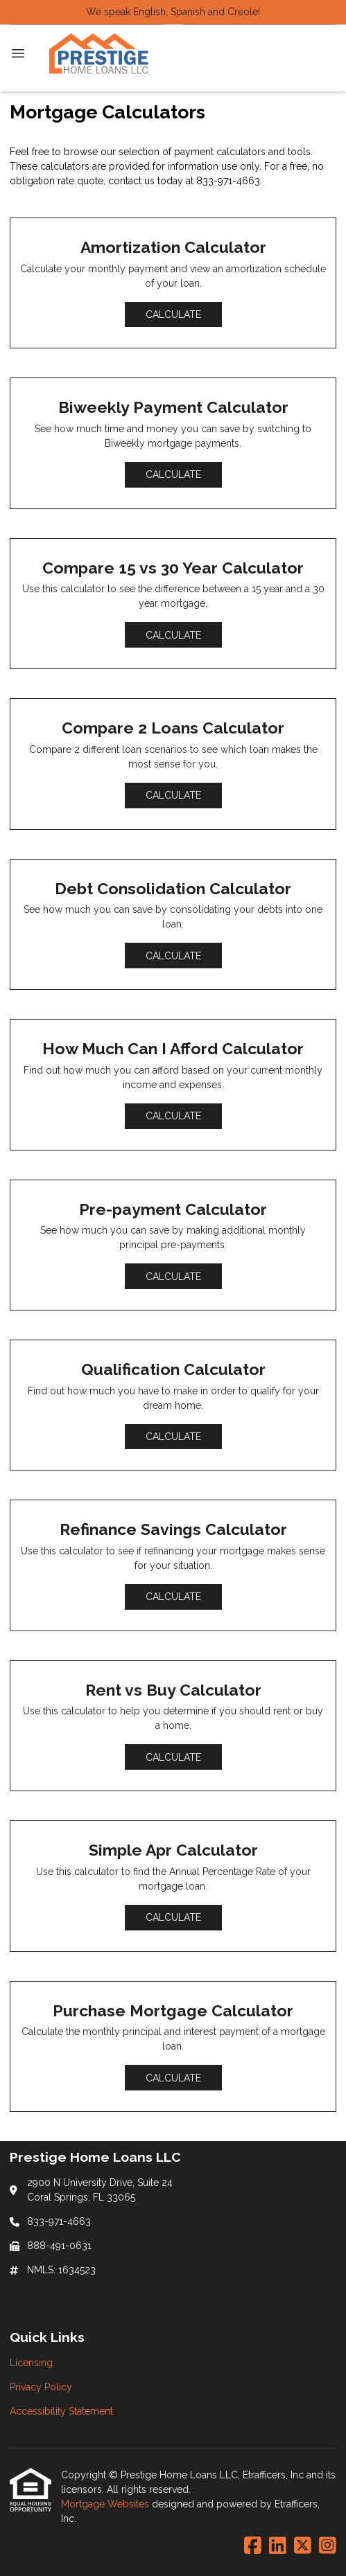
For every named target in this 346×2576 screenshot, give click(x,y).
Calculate (173, 314)
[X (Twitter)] (302, 2546)
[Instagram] (327, 2546)
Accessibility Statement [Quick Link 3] (61, 2411)
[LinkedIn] (277, 2546)
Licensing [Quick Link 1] (31, 2362)
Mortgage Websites (106, 2504)
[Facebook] (252, 2546)
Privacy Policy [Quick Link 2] (41, 2386)
